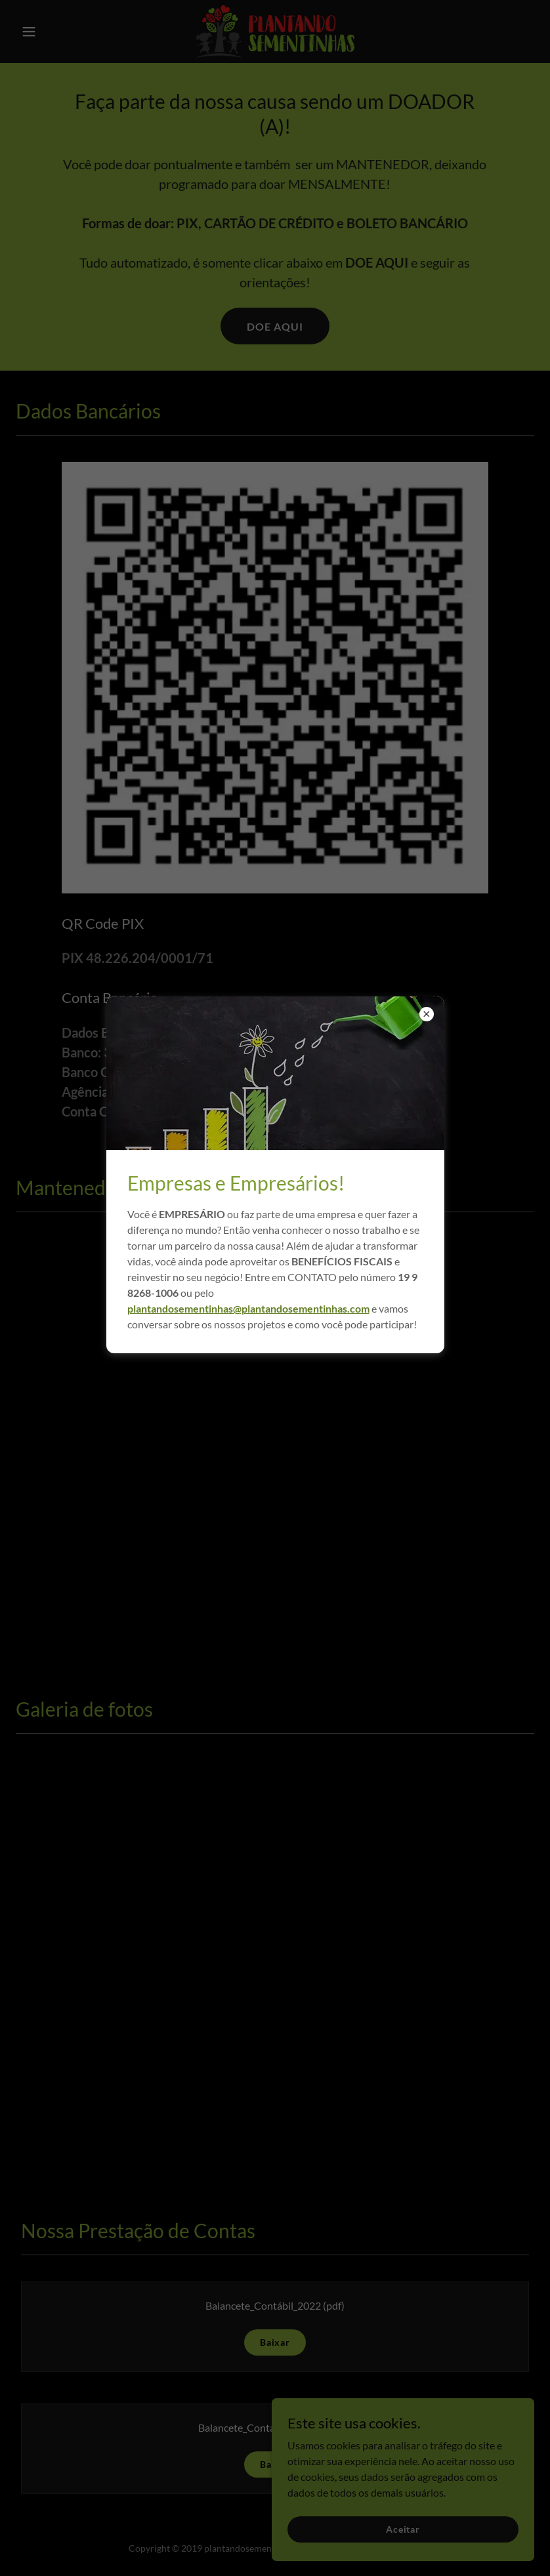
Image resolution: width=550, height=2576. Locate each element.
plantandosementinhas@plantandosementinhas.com (248, 1308)
